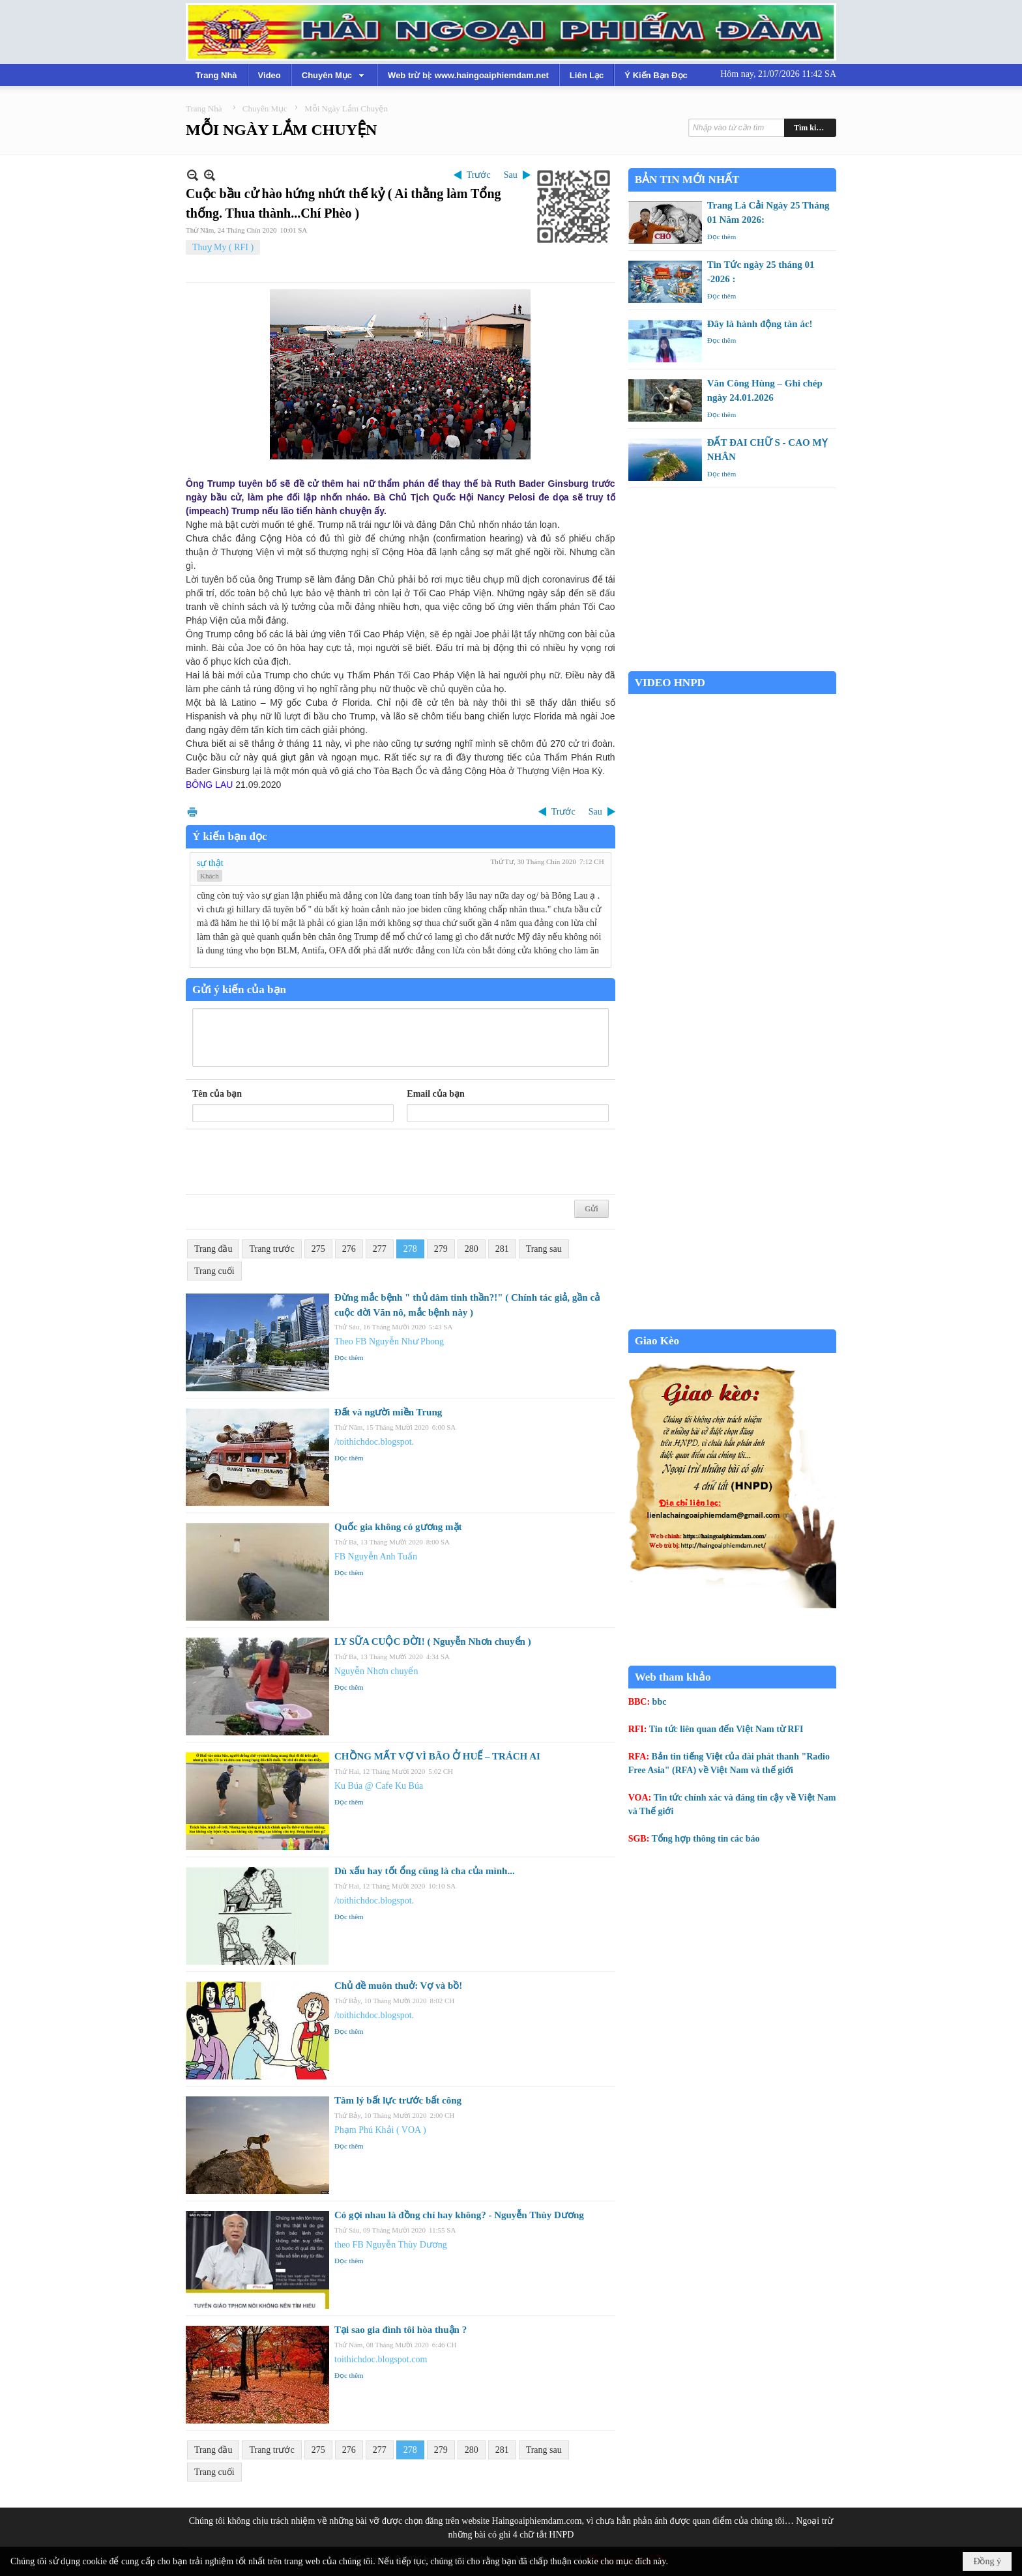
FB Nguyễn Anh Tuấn (375, 1556)
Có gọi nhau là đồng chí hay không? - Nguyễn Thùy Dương (459, 2215)
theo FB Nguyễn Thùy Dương (390, 2245)
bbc (659, 1702)
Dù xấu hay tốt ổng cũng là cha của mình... (424, 1871)
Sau (511, 175)
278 (410, 1249)
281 (502, 1249)
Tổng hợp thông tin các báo (706, 1839)
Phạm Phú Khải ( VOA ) (380, 2130)
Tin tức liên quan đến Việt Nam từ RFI (726, 1729)
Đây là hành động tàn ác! (760, 324)
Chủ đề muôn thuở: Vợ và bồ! (398, 1985)
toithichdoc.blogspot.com (380, 2359)
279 (441, 1249)
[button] (334, 75)
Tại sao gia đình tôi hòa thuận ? (400, 2329)
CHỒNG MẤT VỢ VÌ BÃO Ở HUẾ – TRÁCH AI (437, 1756)
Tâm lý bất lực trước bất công (397, 2100)
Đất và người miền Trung (388, 1412)
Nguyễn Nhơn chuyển (376, 1671)
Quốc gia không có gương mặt (398, 1527)
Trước (479, 175)
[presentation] (291, 1161)
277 (380, 1249)
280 (471, 1249)
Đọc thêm (349, 1357)
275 (318, 1249)
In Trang (192, 811)
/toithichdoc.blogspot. (374, 1442)
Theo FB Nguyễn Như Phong (389, 1341)
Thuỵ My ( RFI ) (223, 247)
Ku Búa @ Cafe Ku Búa (378, 1786)
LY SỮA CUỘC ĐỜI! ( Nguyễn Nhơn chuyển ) (432, 1641)
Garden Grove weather (732, 664)
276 (349, 1249)
